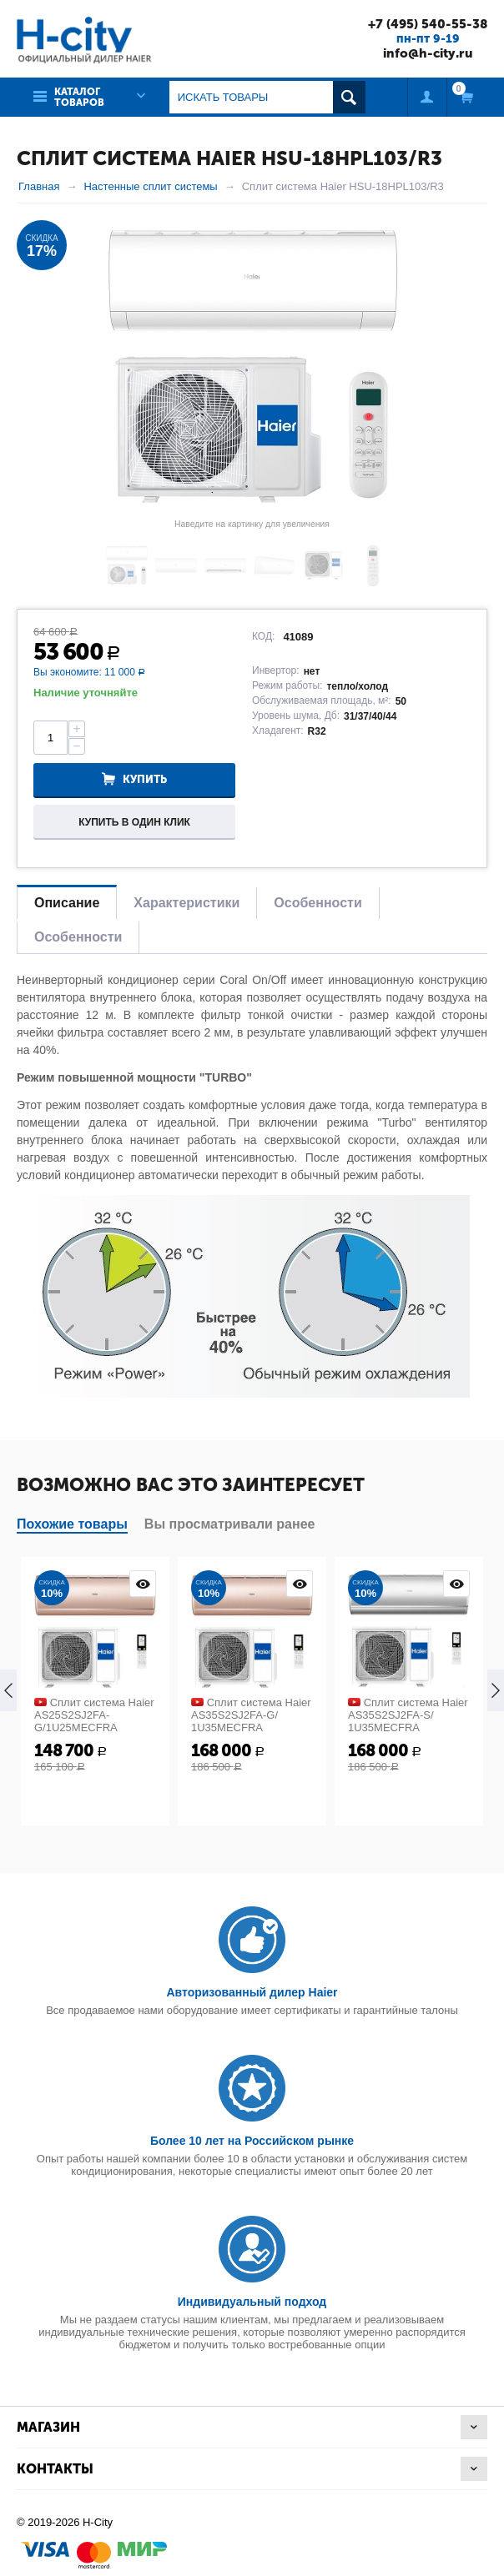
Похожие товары (72, 1523)
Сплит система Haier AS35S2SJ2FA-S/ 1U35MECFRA (408, 1714)
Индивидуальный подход (252, 2300)
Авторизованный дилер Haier (251, 1991)
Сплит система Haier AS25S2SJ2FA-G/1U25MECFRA (94, 1714)
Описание (66, 902)
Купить (145, 779)
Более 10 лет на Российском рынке (252, 2140)
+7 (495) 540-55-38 (421, 23)
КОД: (263, 635)
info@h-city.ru (421, 52)
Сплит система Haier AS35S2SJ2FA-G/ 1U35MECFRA (251, 1714)
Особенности (317, 902)
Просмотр (142, 1582)
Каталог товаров (79, 96)
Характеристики (186, 902)
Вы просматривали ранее (229, 1523)
